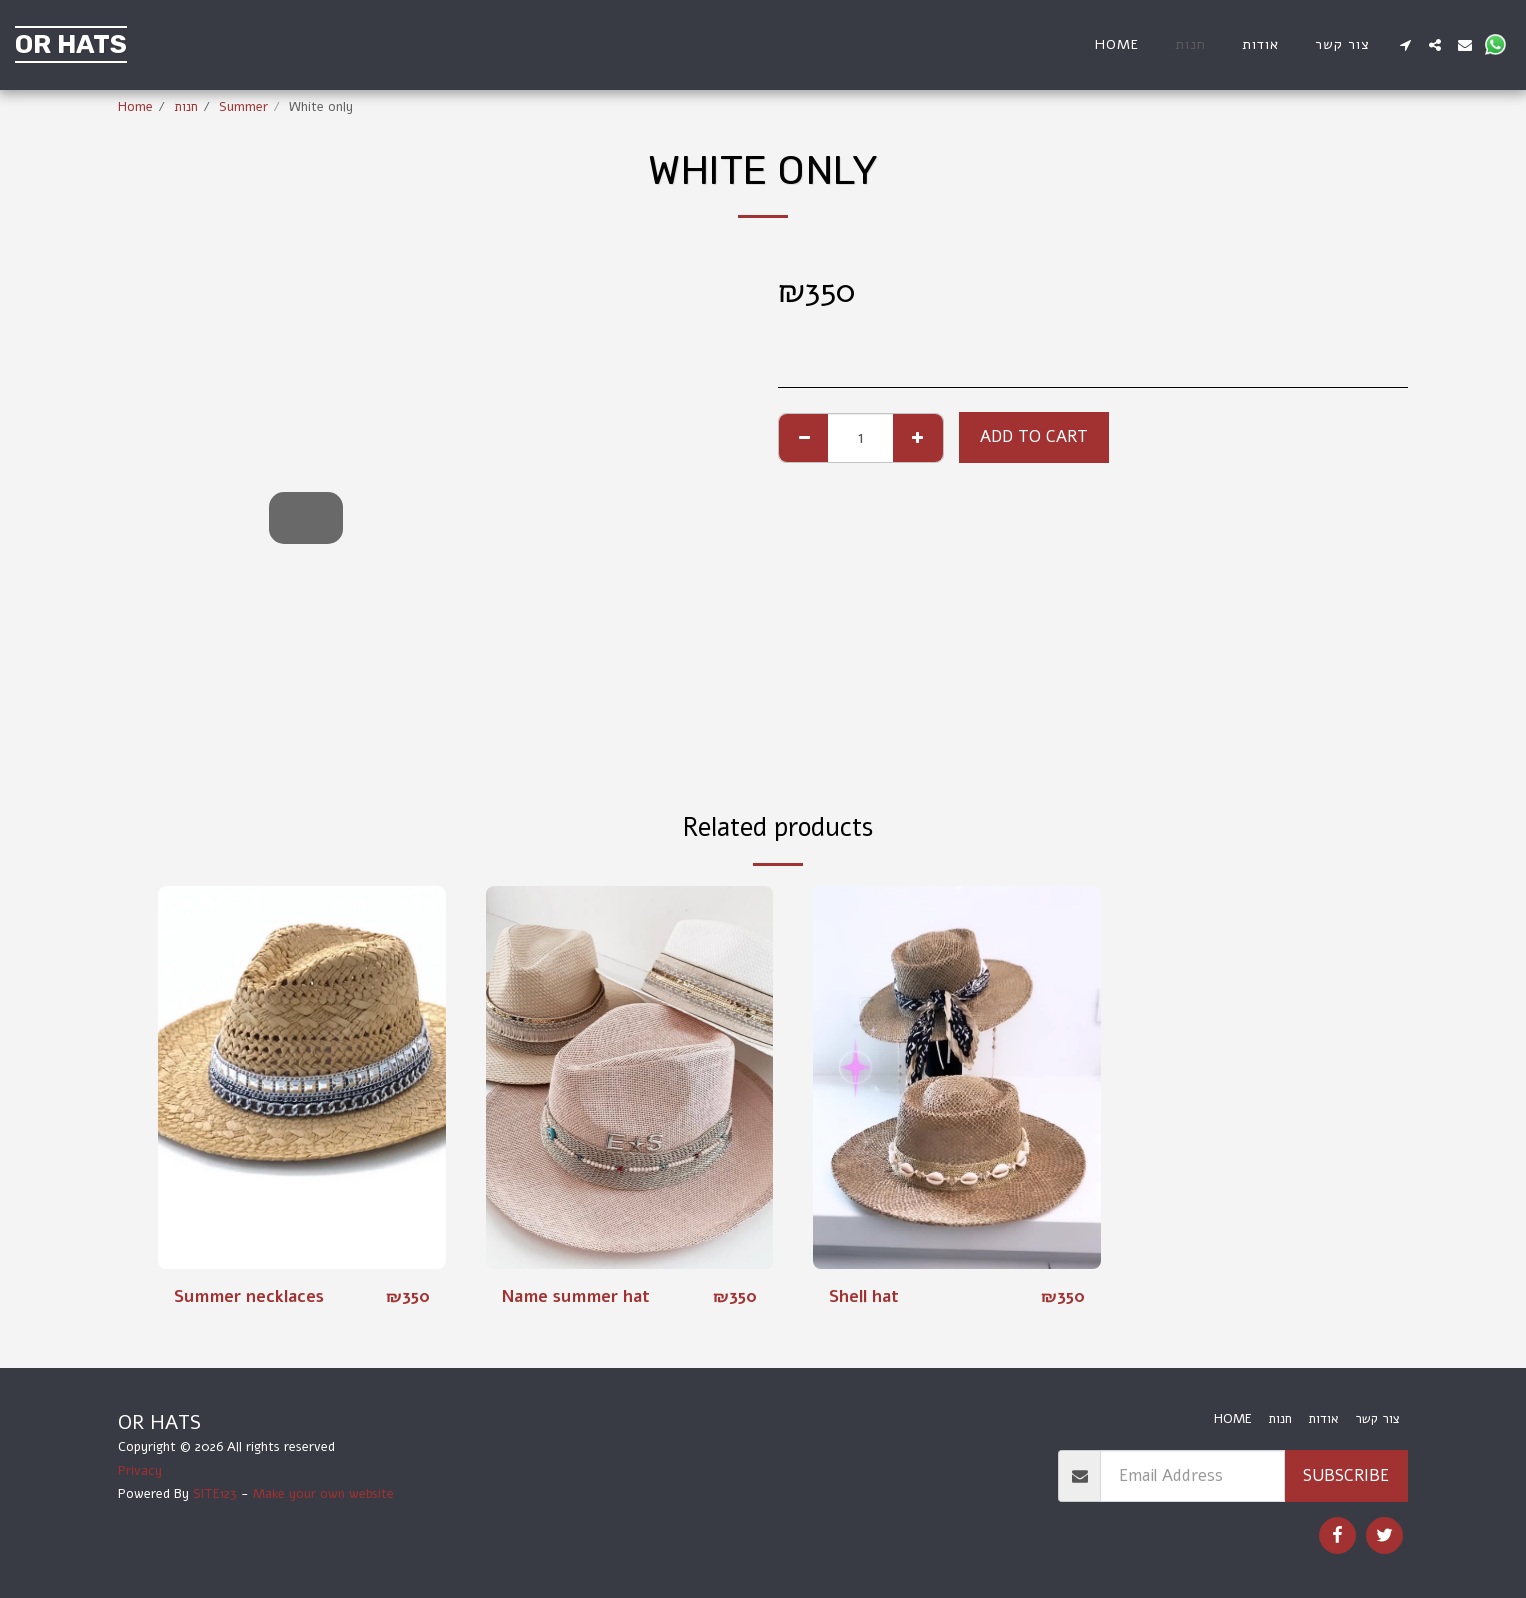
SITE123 (215, 1494)
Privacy (140, 1471)
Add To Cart (1034, 436)
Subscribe (1346, 1475)
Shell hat (864, 1296)
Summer (243, 107)
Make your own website (323, 1494)
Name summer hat (577, 1296)
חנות (186, 107)
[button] (1405, 45)
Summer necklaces (249, 1296)
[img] (302, 1077)
